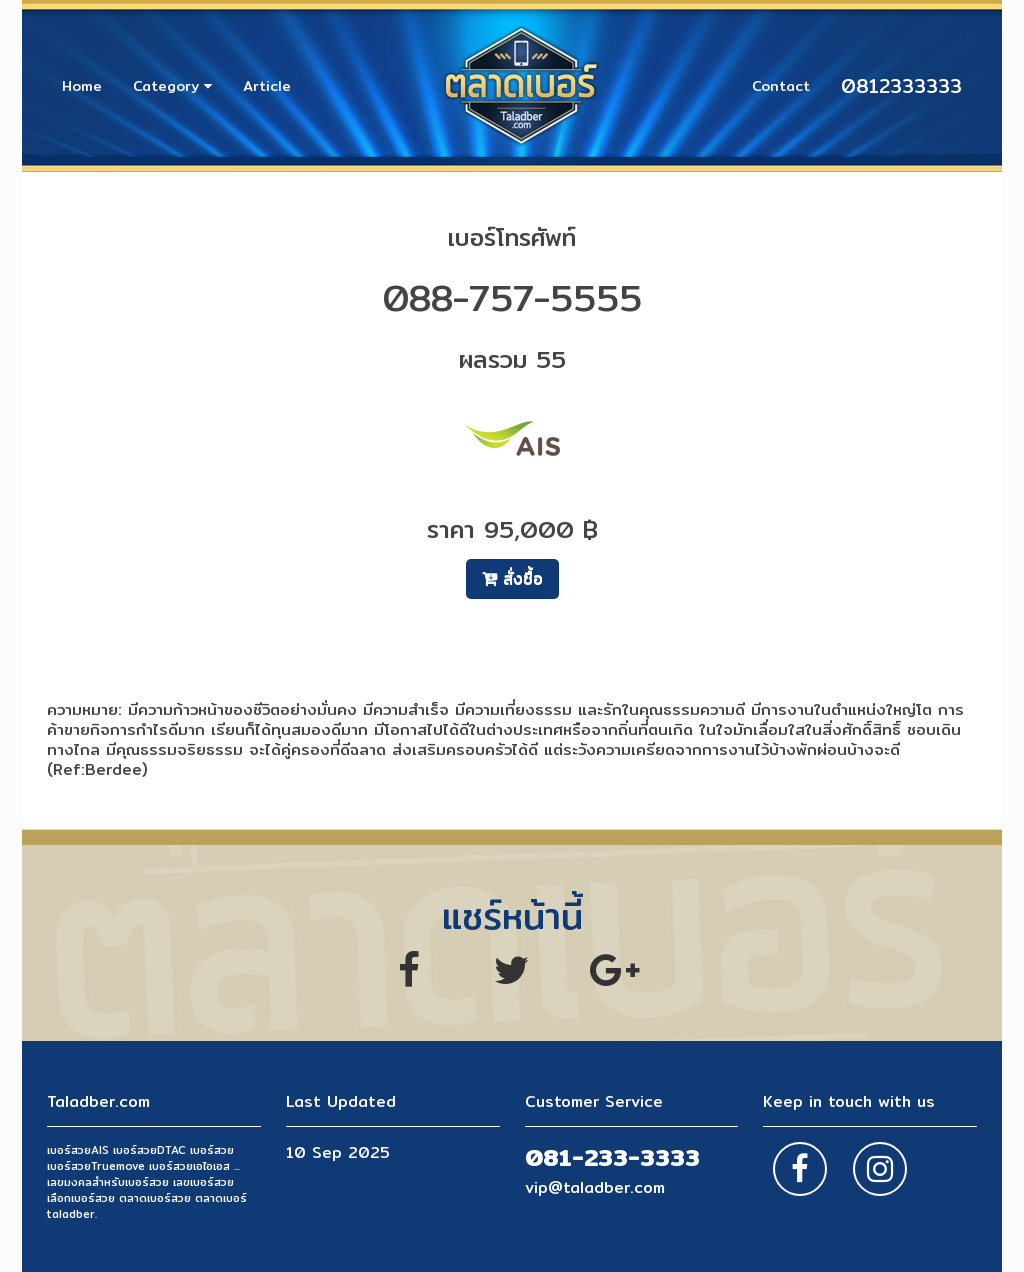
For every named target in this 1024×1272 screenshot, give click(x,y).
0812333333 (901, 86)
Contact (781, 86)
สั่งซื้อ (512, 578)
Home (82, 86)
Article (267, 86)
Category (172, 86)
